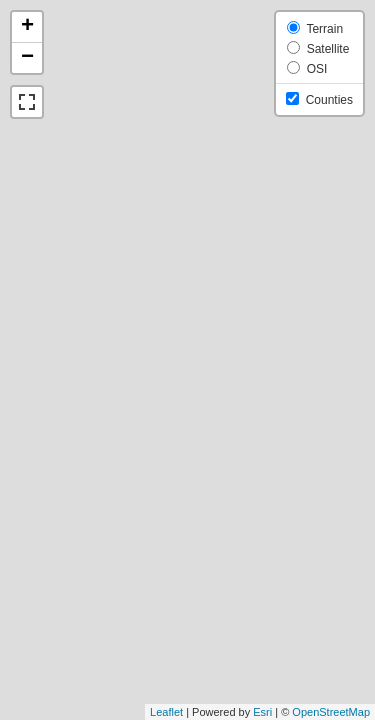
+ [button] (27, 27)
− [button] (27, 58)
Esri (262, 712)
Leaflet (166, 712)
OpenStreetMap (331, 712)
